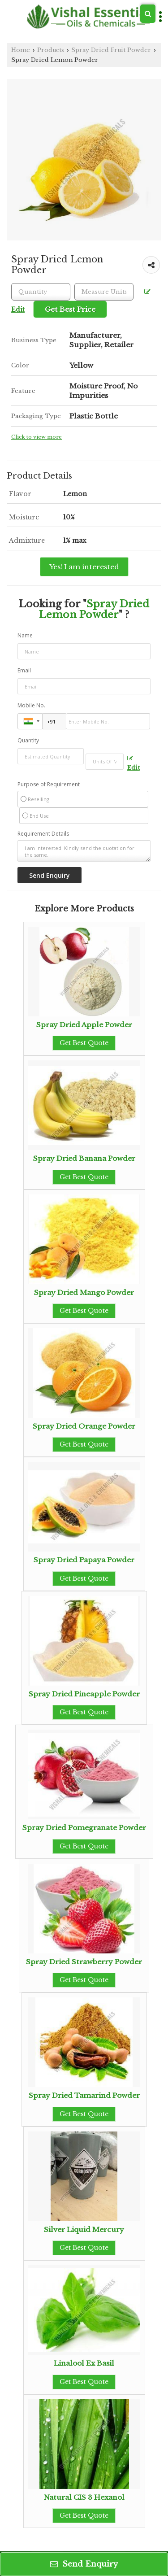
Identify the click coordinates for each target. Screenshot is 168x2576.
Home (20, 50)
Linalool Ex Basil (84, 2363)
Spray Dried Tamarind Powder (84, 2095)
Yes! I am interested (84, 566)
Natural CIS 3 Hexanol (84, 2497)
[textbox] (104, 292)
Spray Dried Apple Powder (84, 1024)
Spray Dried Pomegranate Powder (84, 1827)
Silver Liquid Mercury (84, 2229)
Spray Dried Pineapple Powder (84, 1694)
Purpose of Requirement (48, 784)
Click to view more (36, 437)
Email (24, 670)
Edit (133, 763)
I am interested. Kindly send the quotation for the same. (84, 851)
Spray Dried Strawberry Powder (84, 1961)
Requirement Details (43, 834)
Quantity (28, 740)
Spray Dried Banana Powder (84, 1158)
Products (50, 50)
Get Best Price (70, 309)
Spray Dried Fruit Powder (111, 50)
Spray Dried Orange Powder (84, 1426)
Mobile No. (31, 705)
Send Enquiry (84, 2564)
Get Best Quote (84, 1043)
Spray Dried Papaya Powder (84, 1560)
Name (25, 635)
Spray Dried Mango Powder (84, 1292)
